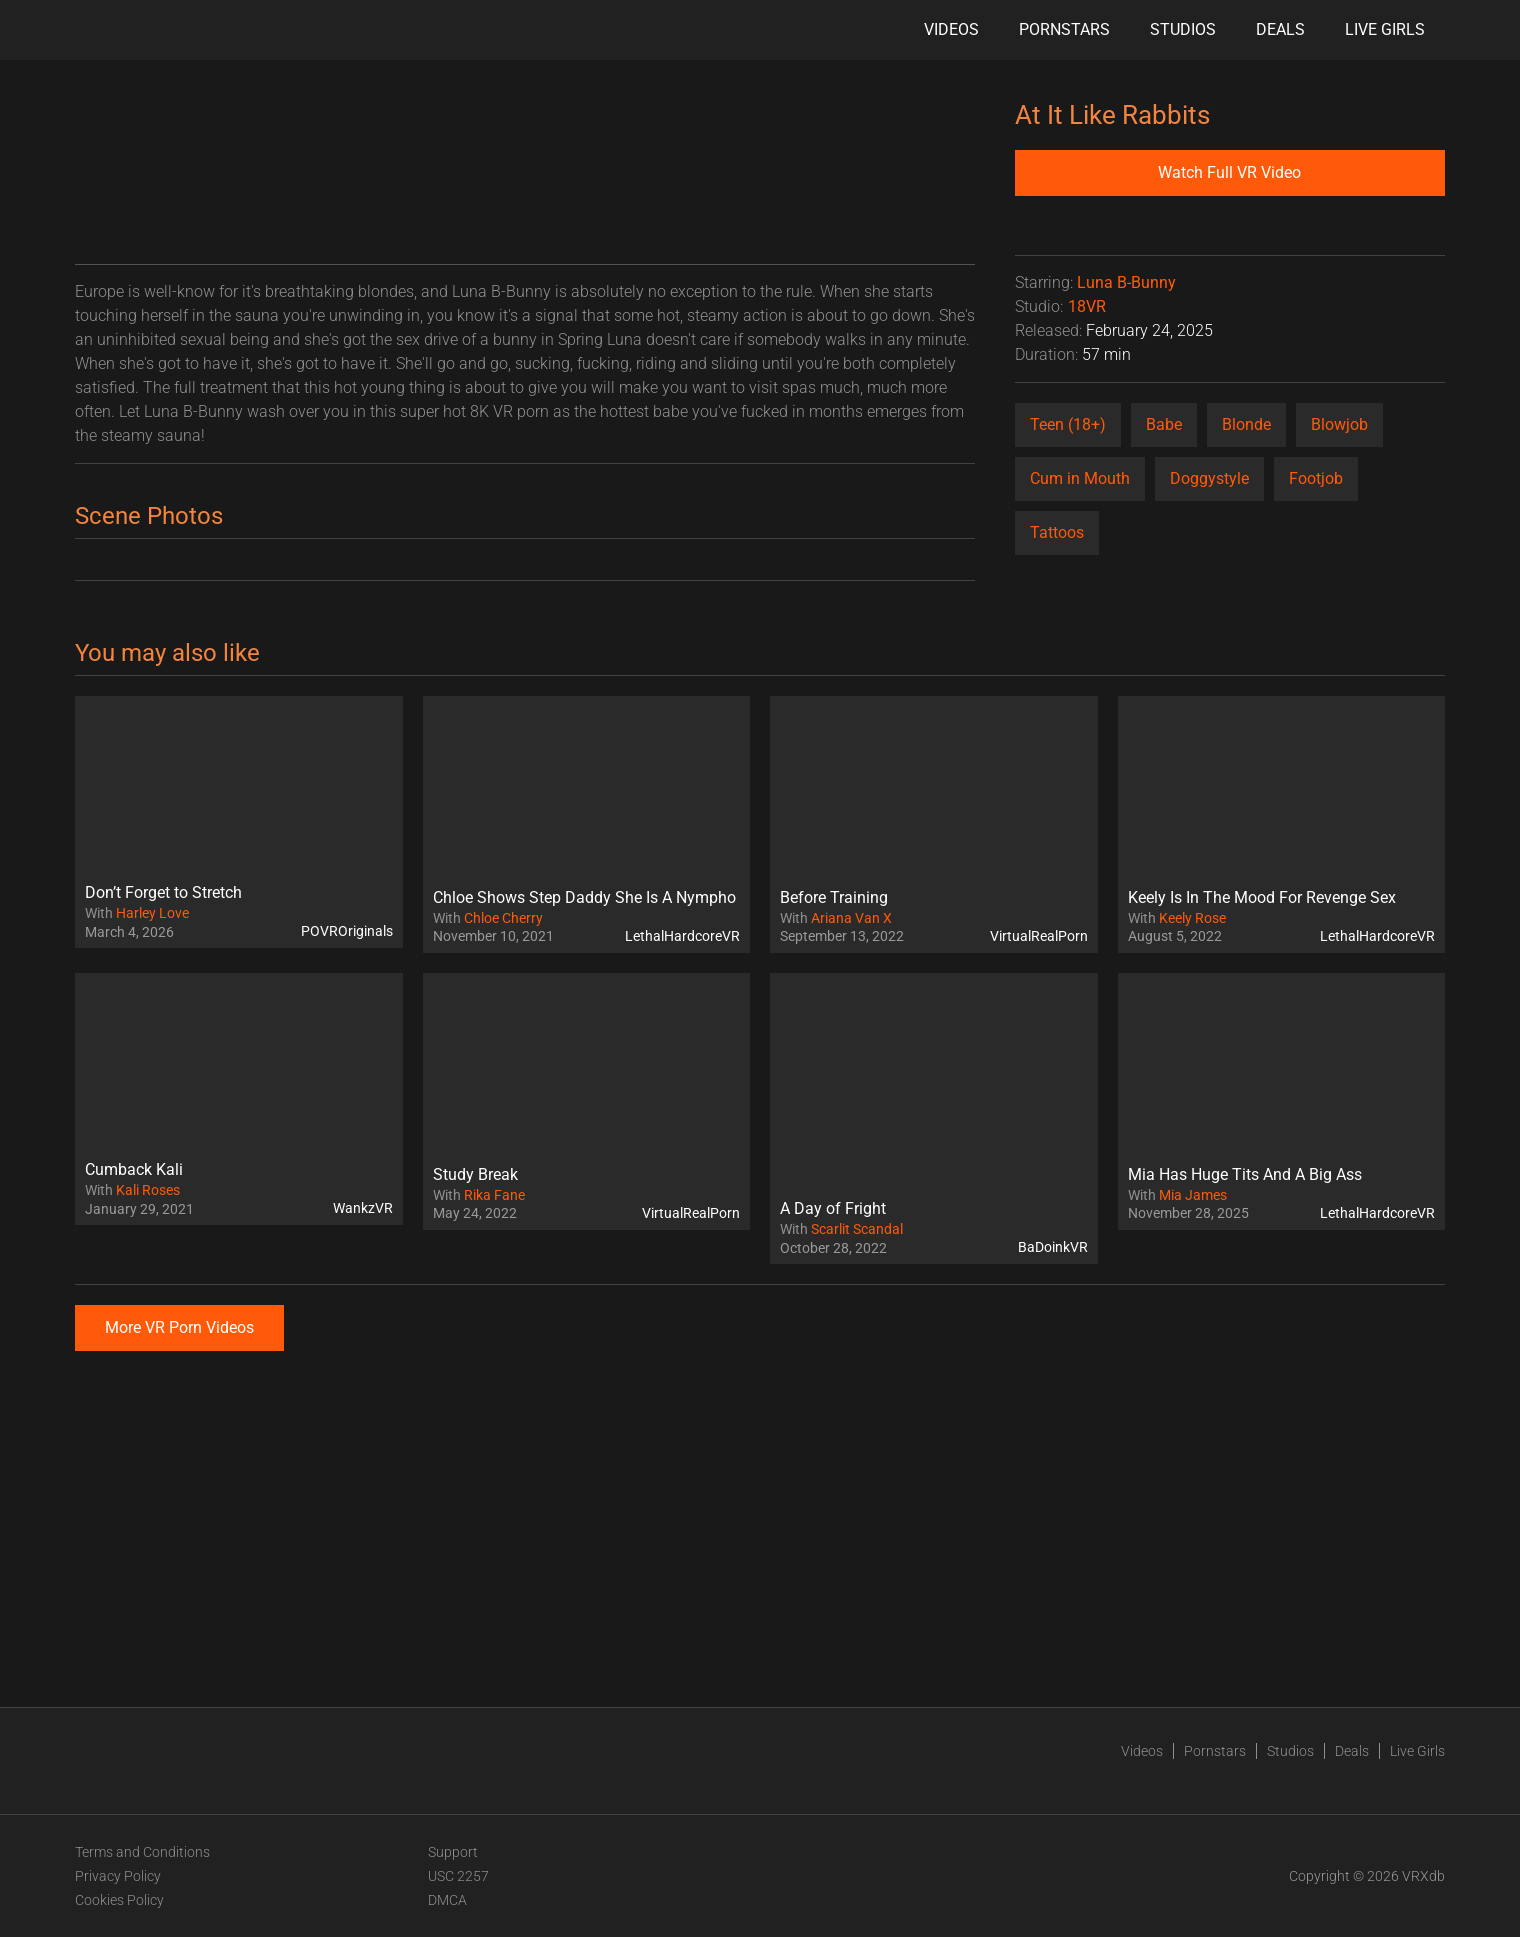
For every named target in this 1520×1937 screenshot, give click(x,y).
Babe (1164, 424)
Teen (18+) (1068, 424)
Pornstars (1064, 29)
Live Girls (1385, 29)
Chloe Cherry (503, 918)
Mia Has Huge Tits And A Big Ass (1245, 1174)
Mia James (1193, 1195)
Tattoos (1057, 532)
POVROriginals (347, 931)
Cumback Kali (134, 1169)
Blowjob (1339, 424)
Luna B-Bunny (1126, 282)
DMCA (447, 1900)
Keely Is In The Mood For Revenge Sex (1262, 897)
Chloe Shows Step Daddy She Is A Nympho (584, 897)
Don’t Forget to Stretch (163, 892)
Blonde (1246, 424)
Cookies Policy (119, 1900)
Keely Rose (1192, 918)
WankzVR (363, 1208)
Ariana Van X (851, 918)
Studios (1183, 29)
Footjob (1316, 478)
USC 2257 (458, 1876)
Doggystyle (1209, 478)
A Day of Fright (833, 1208)
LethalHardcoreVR (682, 936)
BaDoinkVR (1053, 1247)
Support (453, 1852)
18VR (1087, 306)
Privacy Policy (118, 1876)
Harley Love (152, 913)
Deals (1280, 29)
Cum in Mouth (1080, 478)
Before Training (834, 897)
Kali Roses (148, 1190)
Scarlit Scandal (857, 1229)
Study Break (475, 1174)
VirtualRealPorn (1039, 936)
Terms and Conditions (142, 1852)
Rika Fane (494, 1195)
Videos (951, 29)
